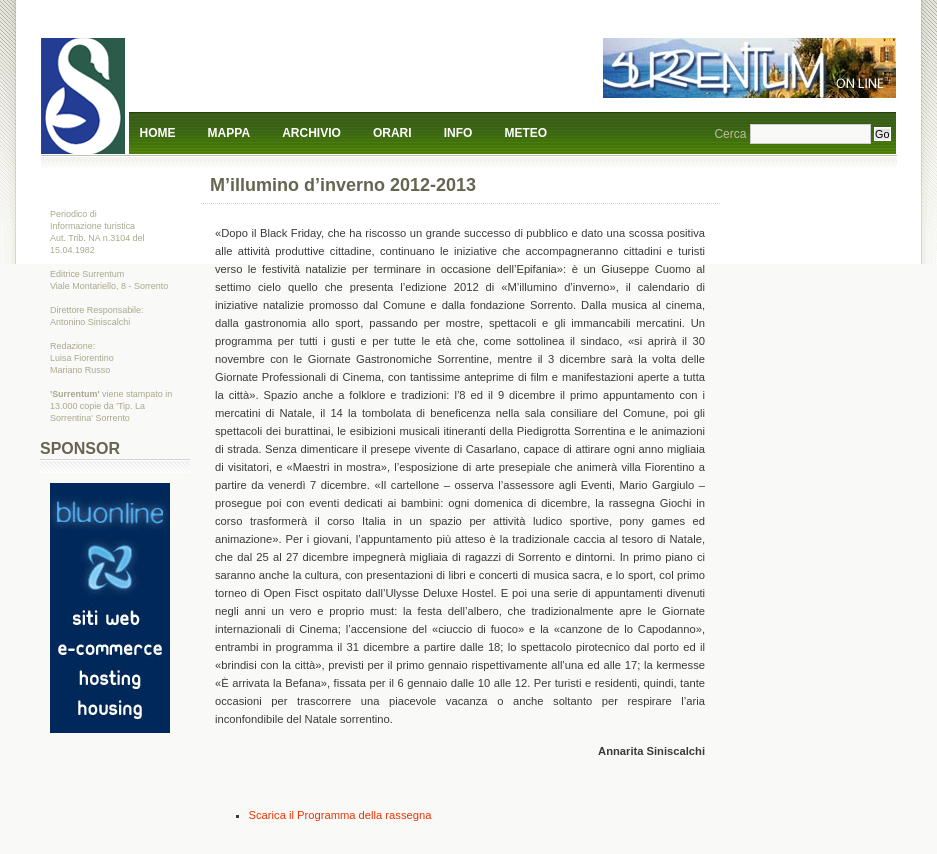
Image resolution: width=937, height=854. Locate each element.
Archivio (311, 133)
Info (458, 133)
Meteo (526, 133)
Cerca (730, 134)
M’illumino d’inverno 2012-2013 (343, 185)
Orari (392, 133)
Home (158, 133)
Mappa (229, 133)
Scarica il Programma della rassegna (340, 815)
